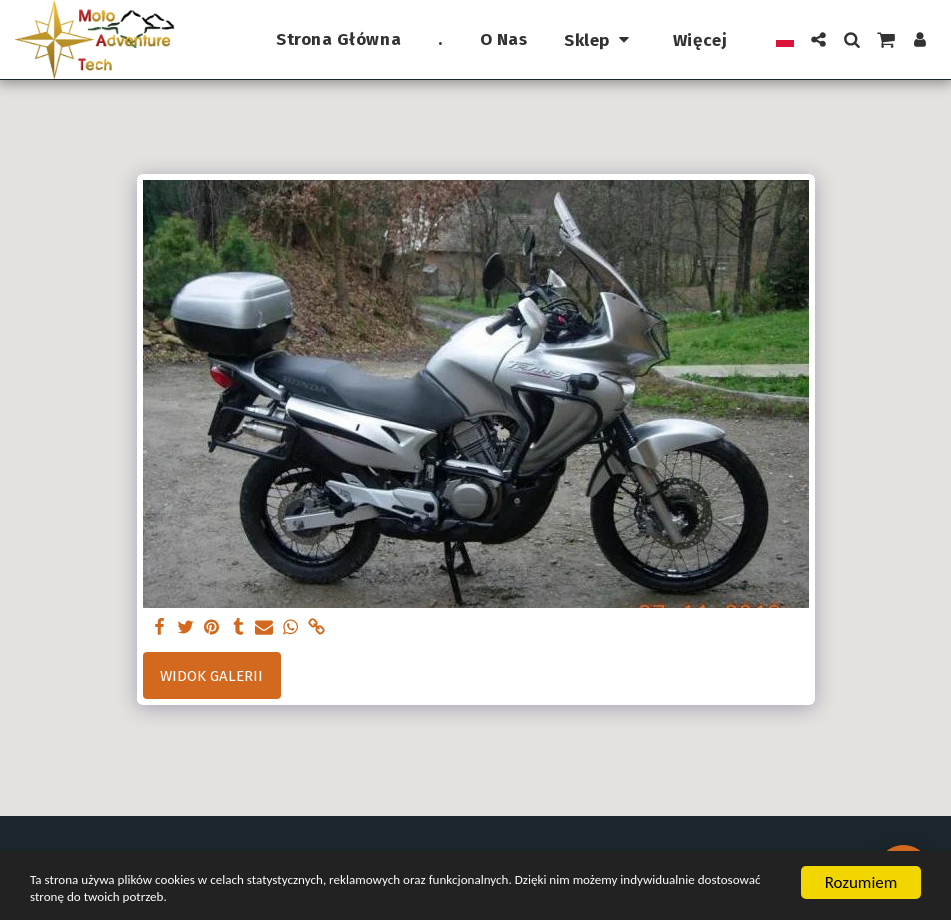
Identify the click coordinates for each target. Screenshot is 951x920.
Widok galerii (211, 676)
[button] (818, 39)
